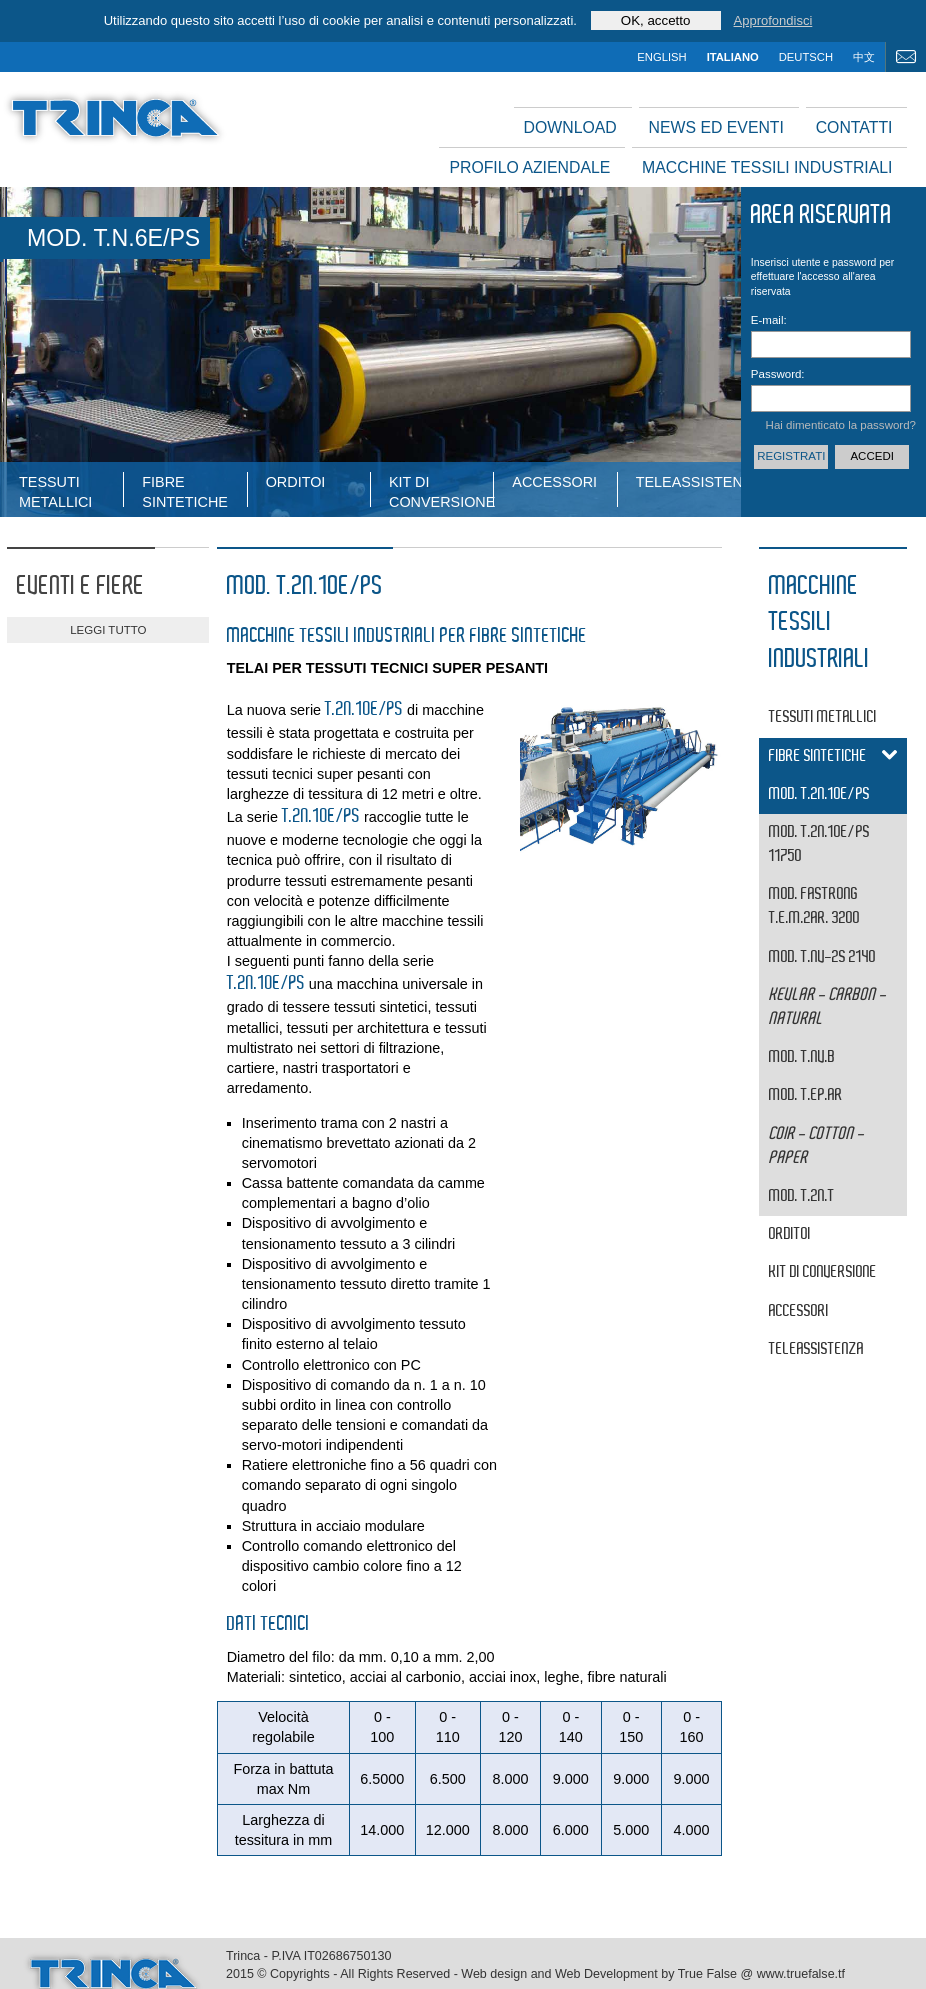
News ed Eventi (716, 127)
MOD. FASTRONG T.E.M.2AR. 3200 (814, 906)
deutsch (806, 57)
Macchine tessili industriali (767, 167)
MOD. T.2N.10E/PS (819, 794)
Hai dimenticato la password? (841, 425)
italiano (733, 57)
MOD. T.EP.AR (806, 1095)
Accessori (554, 482)
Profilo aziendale (529, 167)
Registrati (791, 456)
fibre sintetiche (185, 490)
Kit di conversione (441, 490)
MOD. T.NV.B (802, 1057)
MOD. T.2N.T (802, 1196)
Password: (776, 374)
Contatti (854, 127)
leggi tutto (108, 630)
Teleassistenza (688, 482)
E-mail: (769, 320)
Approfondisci (773, 20)
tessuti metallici (55, 490)
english (661, 57)
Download (570, 127)
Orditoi (296, 482)
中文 (864, 57)
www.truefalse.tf (801, 1974)
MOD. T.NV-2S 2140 (822, 957)
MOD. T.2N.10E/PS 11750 (819, 844)
